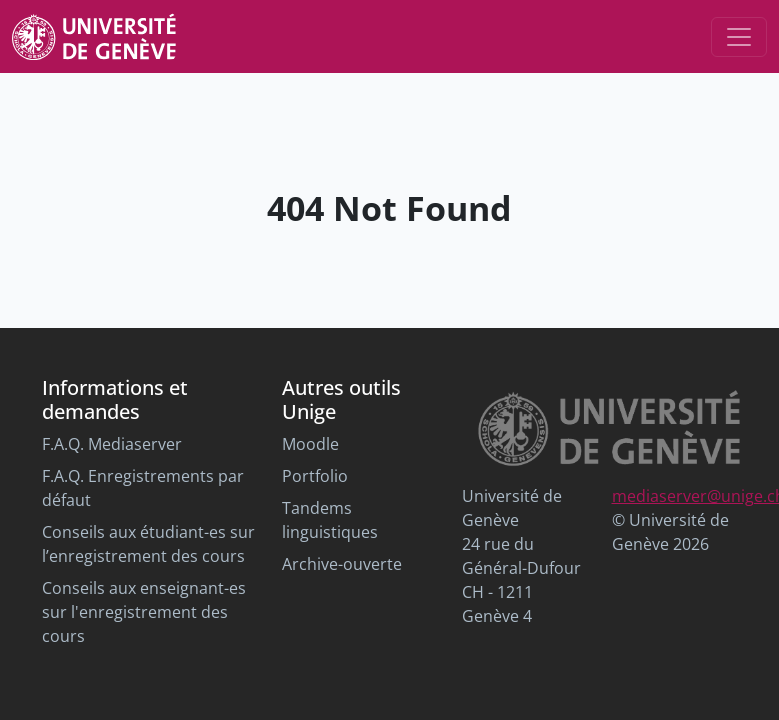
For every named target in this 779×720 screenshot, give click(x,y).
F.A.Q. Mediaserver (112, 444)
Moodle (310, 444)
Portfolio (315, 476)
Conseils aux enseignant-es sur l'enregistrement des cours (144, 612)
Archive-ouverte (342, 564)
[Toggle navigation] (739, 37)
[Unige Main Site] (94, 36)
